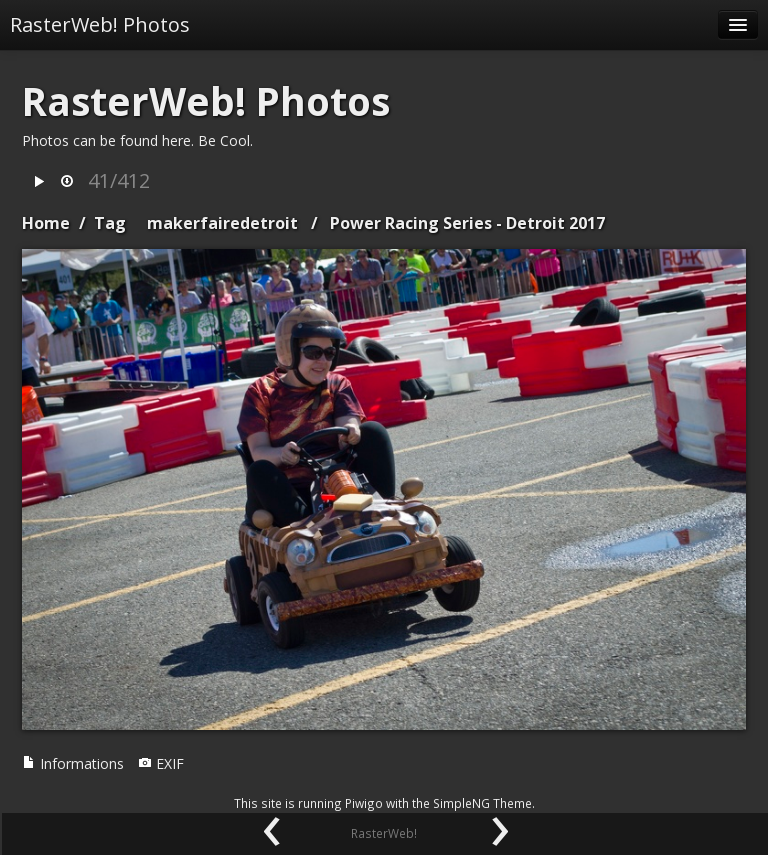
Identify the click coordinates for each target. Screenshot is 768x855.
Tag (110, 223)
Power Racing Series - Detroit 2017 (467, 223)
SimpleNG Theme (482, 803)
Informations (73, 763)
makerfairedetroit (222, 223)
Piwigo (364, 803)
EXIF (161, 763)
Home (46, 223)
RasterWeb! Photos (100, 24)
